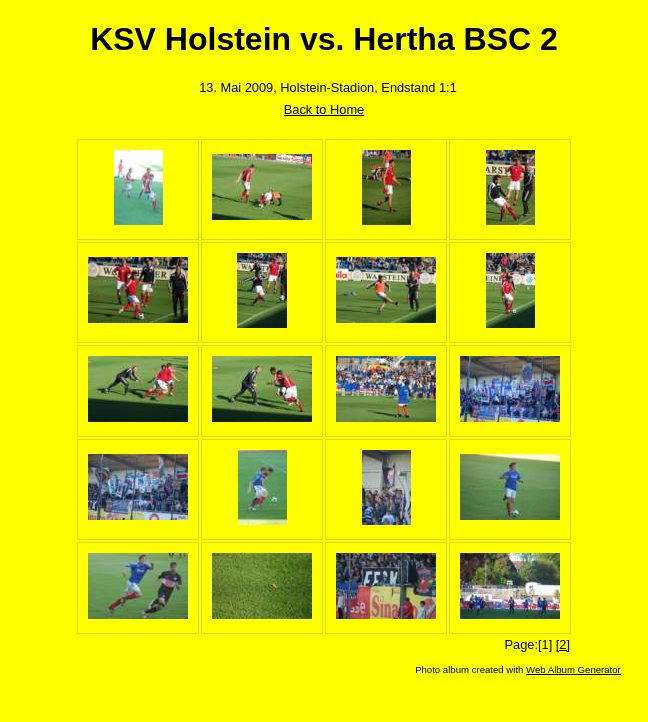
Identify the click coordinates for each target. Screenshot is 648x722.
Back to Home (324, 109)
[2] (563, 644)
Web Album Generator (573, 669)
